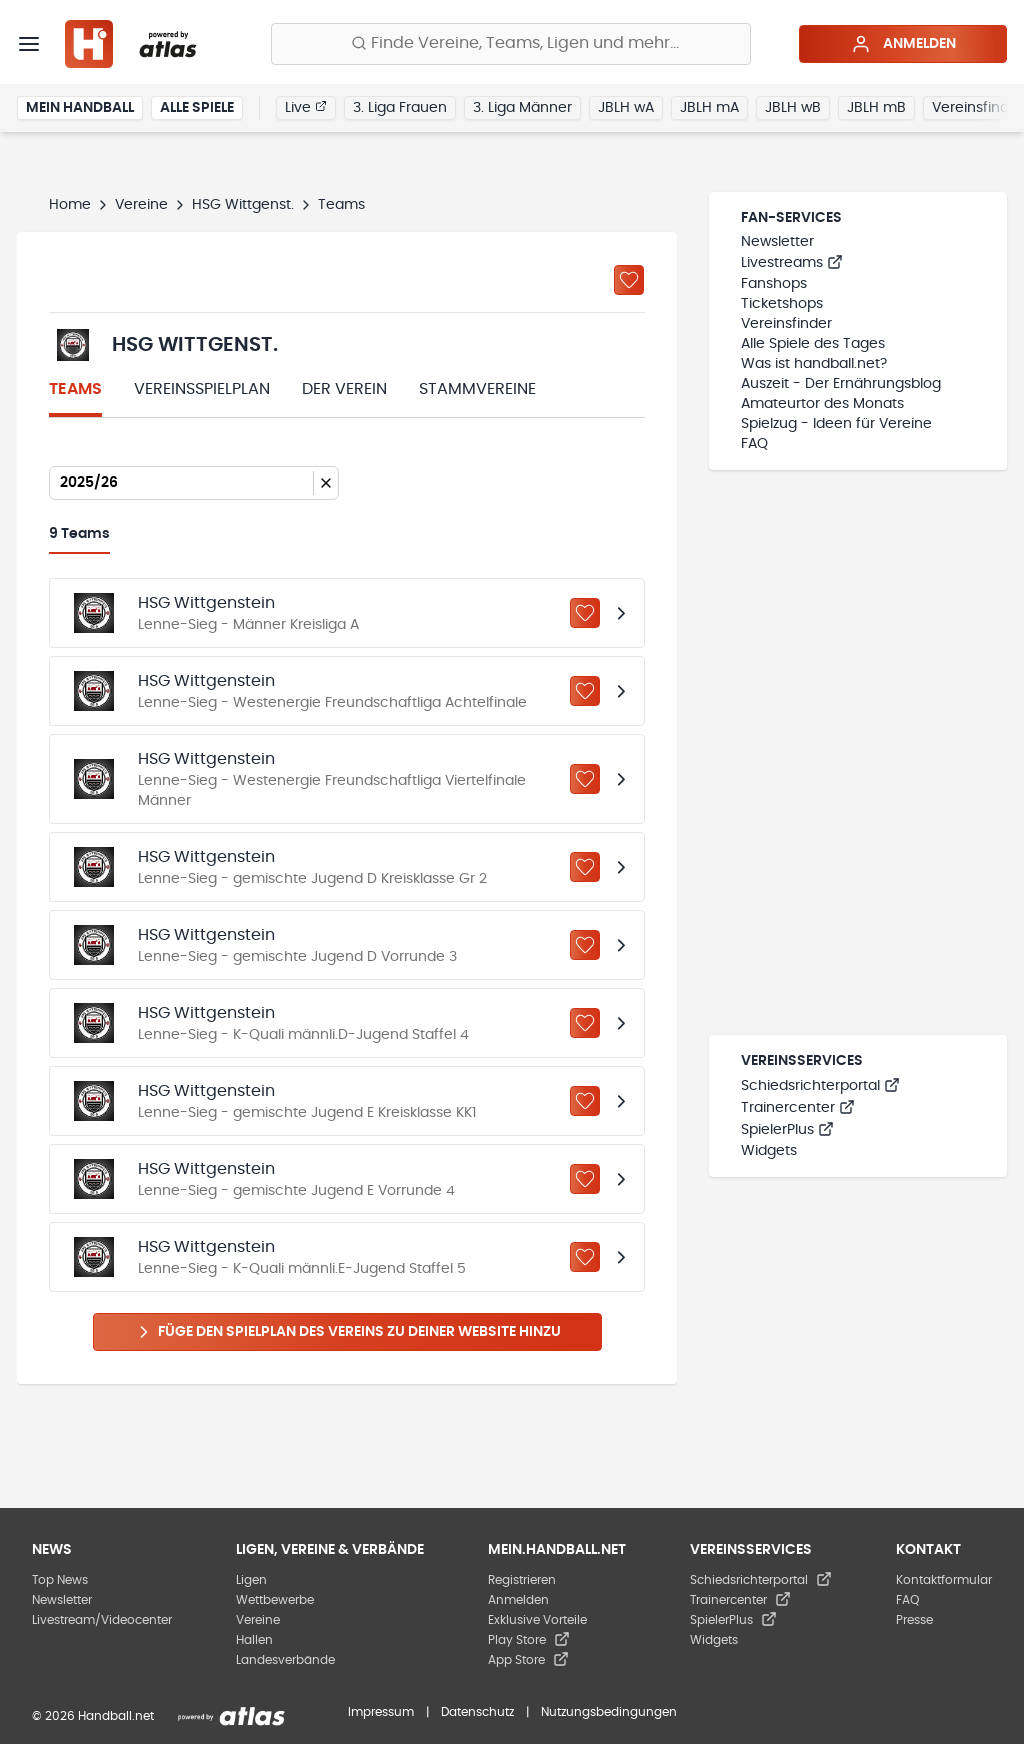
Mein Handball (80, 108)
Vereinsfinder (786, 324)
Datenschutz (477, 1712)
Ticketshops (782, 304)
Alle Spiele (197, 108)
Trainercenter (798, 1108)
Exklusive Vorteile (537, 1620)
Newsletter (777, 242)
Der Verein (344, 389)
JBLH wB (793, 108)
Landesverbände (285, 1660)
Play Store (529, 1640)
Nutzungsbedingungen (609, 1712)
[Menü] (29, 44)
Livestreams (792, 263)
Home (70, 205)
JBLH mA (709, 108)
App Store (528, 1660)
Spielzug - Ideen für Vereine (836, 424)
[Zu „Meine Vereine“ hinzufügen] (629, 280)
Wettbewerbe (275, 1600)
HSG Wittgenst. (243, 205)
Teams (75, 389)
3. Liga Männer (522, 108)
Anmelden (903, 44)
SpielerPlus (787, 1130)
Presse (914, 1620)
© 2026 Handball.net (93, 1716)
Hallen (254, 1640)
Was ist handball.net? (814, 364)
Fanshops (774, 284)
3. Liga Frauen (400, 108)
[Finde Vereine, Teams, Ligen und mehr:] (511, 44)
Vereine (141, 205)
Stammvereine (477, 389)
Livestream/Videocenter (102, 1620)
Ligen (251, 1580)
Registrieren (522, 1580)
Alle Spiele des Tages (813, 344)
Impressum (381, 1712)
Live (306, 107)
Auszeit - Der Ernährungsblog (841, 384)
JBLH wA (626, 108)
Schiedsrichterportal (820, 1086)
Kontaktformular (944, 1580)
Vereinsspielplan (202, 389)
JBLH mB (876, 108)
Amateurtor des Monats (822, 404)
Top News (60, 1580)
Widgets (769, 1151)
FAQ (754, 444)
